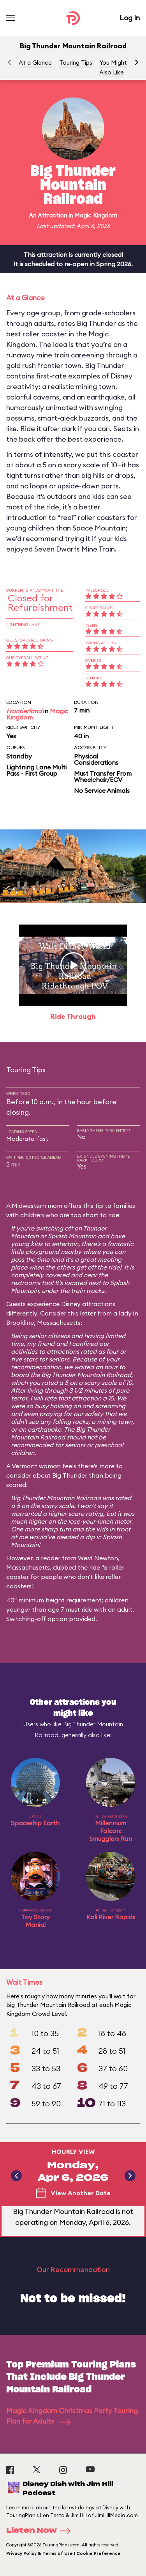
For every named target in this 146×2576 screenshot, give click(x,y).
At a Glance (35, 62)
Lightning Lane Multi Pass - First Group (36, 770)
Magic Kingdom (95, 215)
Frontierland (24, 711)
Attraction (52, 215)
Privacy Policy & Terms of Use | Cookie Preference (63, 2553)
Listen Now (41, 2530)
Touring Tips (75, 62)
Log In (130, 17)
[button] (136, 62)
